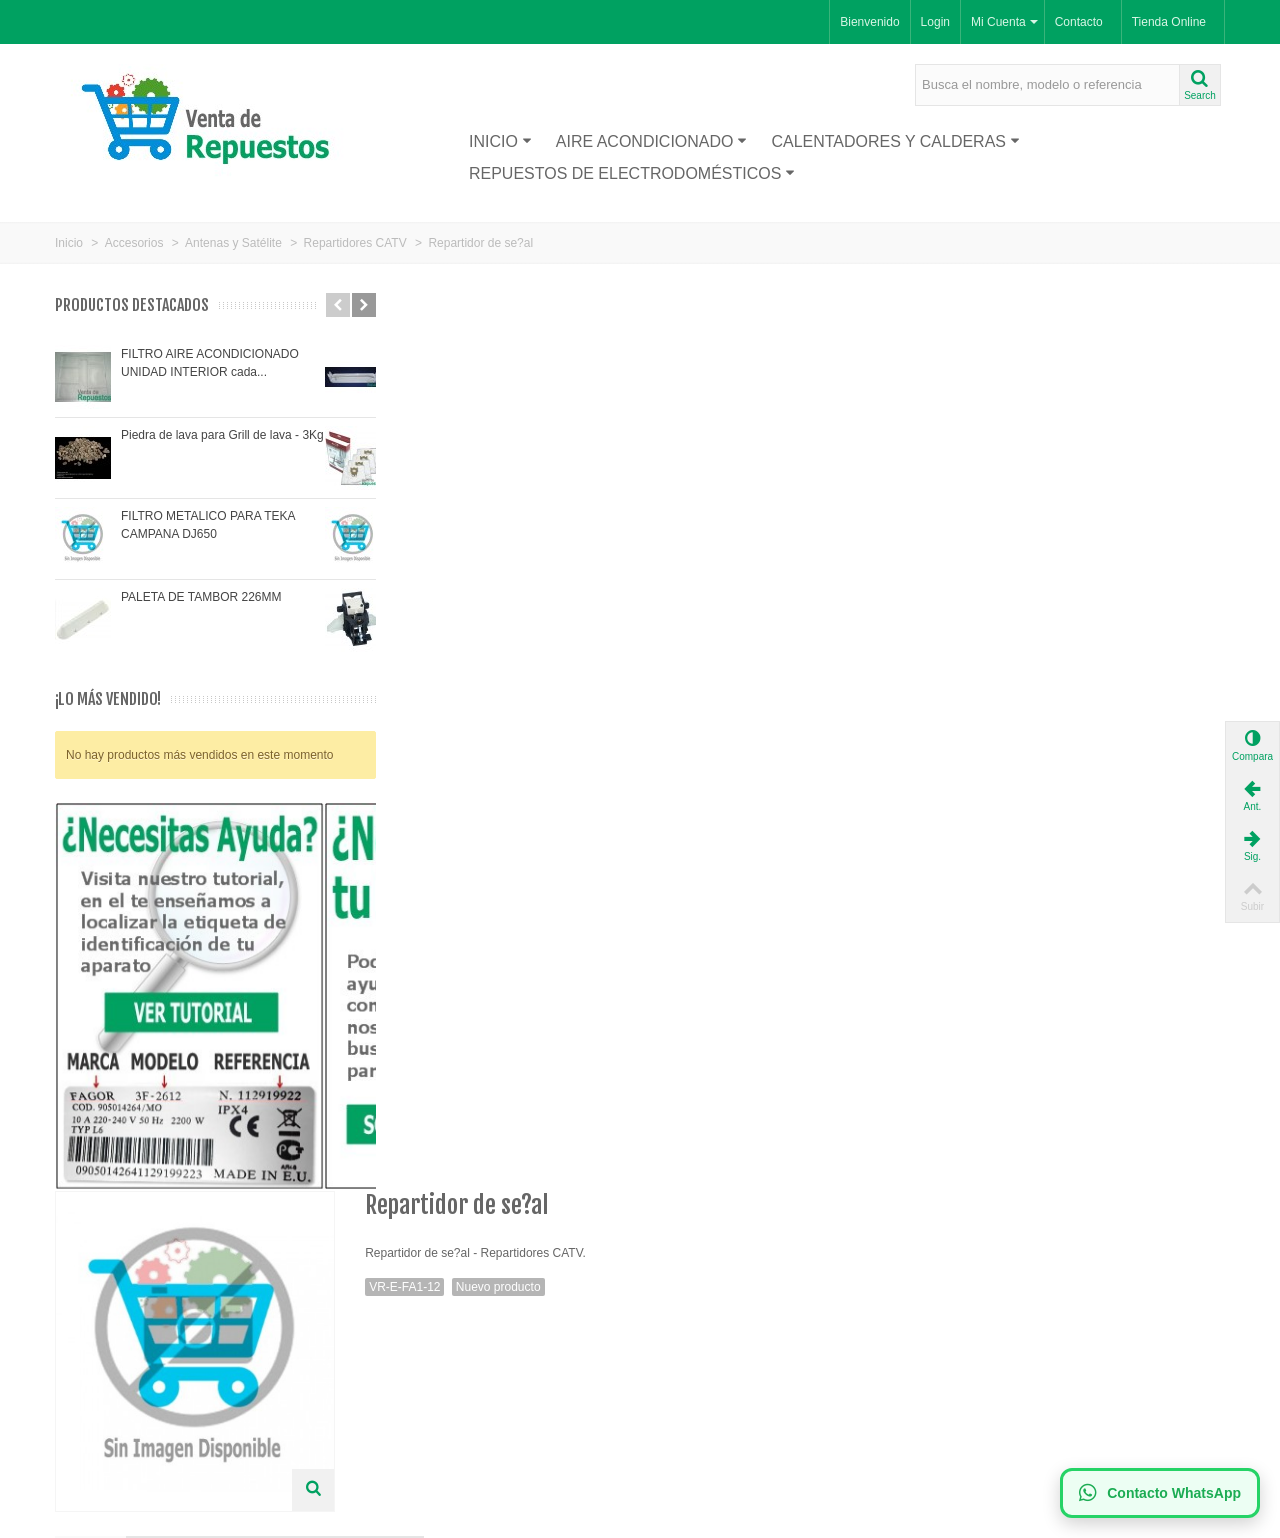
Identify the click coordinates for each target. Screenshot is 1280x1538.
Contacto (1079, 22)
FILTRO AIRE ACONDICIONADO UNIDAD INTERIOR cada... (210, 363)
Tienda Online (1169, 22)
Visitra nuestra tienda (430, 762)
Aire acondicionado (652, 141)
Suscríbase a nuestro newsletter (740, 1321)
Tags (463, 641)
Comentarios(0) (572, 641)
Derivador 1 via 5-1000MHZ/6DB (442, 1111)
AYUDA (684, 641)
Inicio (500, 141)
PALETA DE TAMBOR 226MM (201, 597)
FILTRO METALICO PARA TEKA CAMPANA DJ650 (208, 525)
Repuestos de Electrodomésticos (632, 173)
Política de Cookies (413, 1361)
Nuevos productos (110, 1321)
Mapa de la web (404, 1421)
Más (390, 641)
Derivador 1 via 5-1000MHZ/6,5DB (964, 1111)
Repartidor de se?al (616, 1101)
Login (935, 22)
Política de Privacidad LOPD (437, 1381)
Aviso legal (390, 1341)
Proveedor (89, 1341)
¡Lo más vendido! (108, 699)
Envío (377, 1321)
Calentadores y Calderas (895, 141)
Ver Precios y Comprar (789, 806)
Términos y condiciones (424, 1401)
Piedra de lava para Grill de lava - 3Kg (222, 435)
